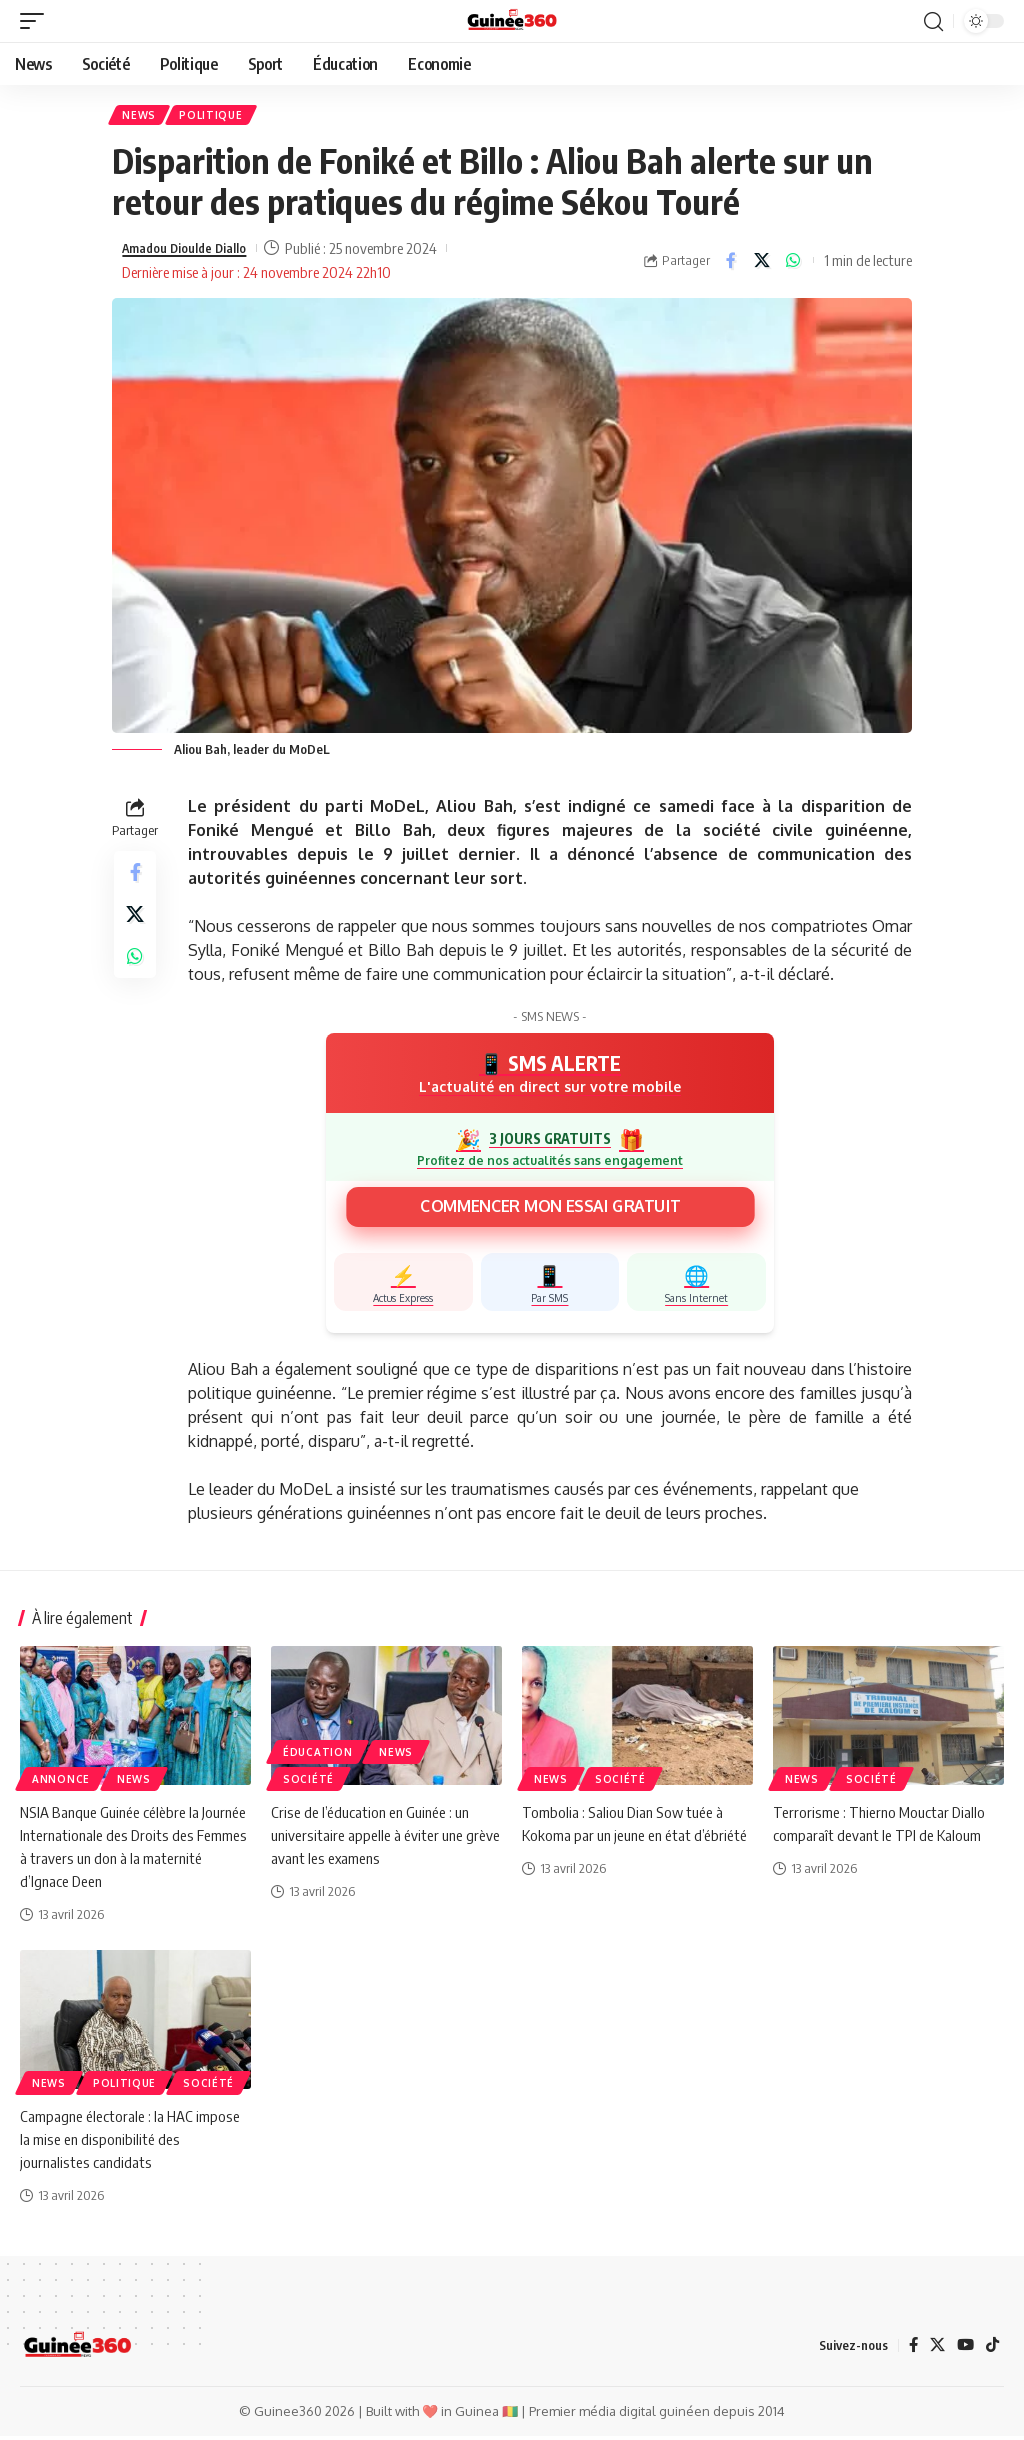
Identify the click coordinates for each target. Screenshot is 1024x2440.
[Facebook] (910, 2349)
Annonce (61, 1782)
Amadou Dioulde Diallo (194, 252)
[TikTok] (992, 2349)
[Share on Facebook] (731, 264)
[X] (935, 2349)
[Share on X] (762, 264)
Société (308, 1782)
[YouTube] (964, 2349)
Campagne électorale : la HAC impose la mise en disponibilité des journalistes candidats (133, 2142)
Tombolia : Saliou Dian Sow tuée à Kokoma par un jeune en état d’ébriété (626, 1838)
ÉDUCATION (317, 1755)
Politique (216, 117)
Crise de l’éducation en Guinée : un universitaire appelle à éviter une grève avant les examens (376, 1838)
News (141, 117)
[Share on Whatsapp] (793, 264)
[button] (37, 21)
